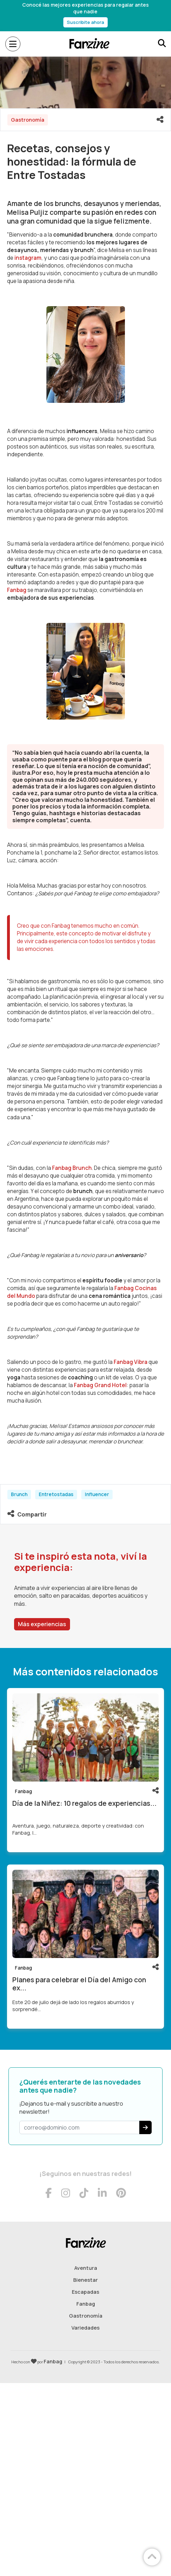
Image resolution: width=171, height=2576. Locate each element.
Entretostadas (56, 1494)
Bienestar (85, 2279)
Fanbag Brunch (72, 1168)
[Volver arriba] (152, 2557)
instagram (28, 258)
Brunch (19, 1494)
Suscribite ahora (85, 22)
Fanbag (16, 590)
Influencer (97, 1494)
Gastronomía (85, 2315)
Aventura (85, 2268)
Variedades (85, 2327)
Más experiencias (42, 1624)
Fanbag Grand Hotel (100, 1385)
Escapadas (85, 2291)
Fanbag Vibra (130, 1362)
